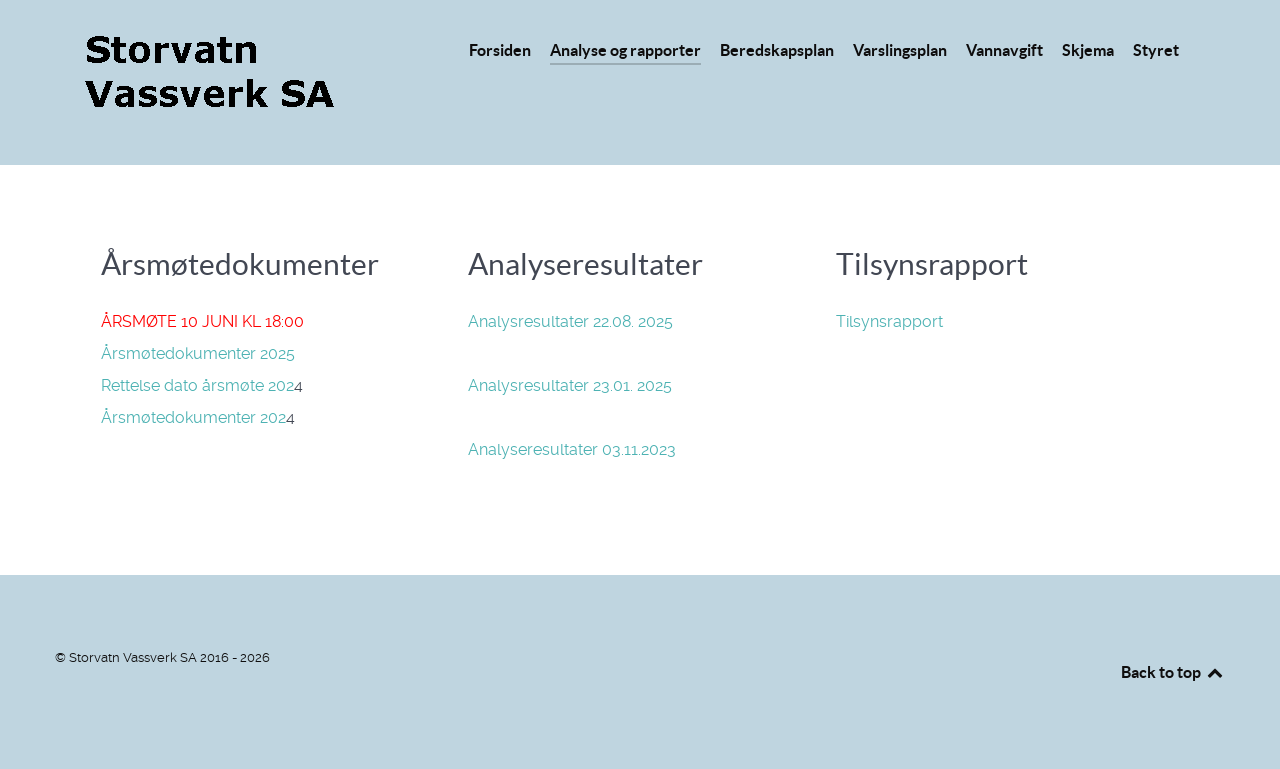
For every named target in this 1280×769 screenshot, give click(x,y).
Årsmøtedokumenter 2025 (198, 353)
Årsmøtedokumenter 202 (193, 417)
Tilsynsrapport (889, 321)
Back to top (1173, 672)
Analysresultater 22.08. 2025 (570, 321)
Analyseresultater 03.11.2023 (572, 449)
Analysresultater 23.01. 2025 (570, 385)
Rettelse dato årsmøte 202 (197, 385)
